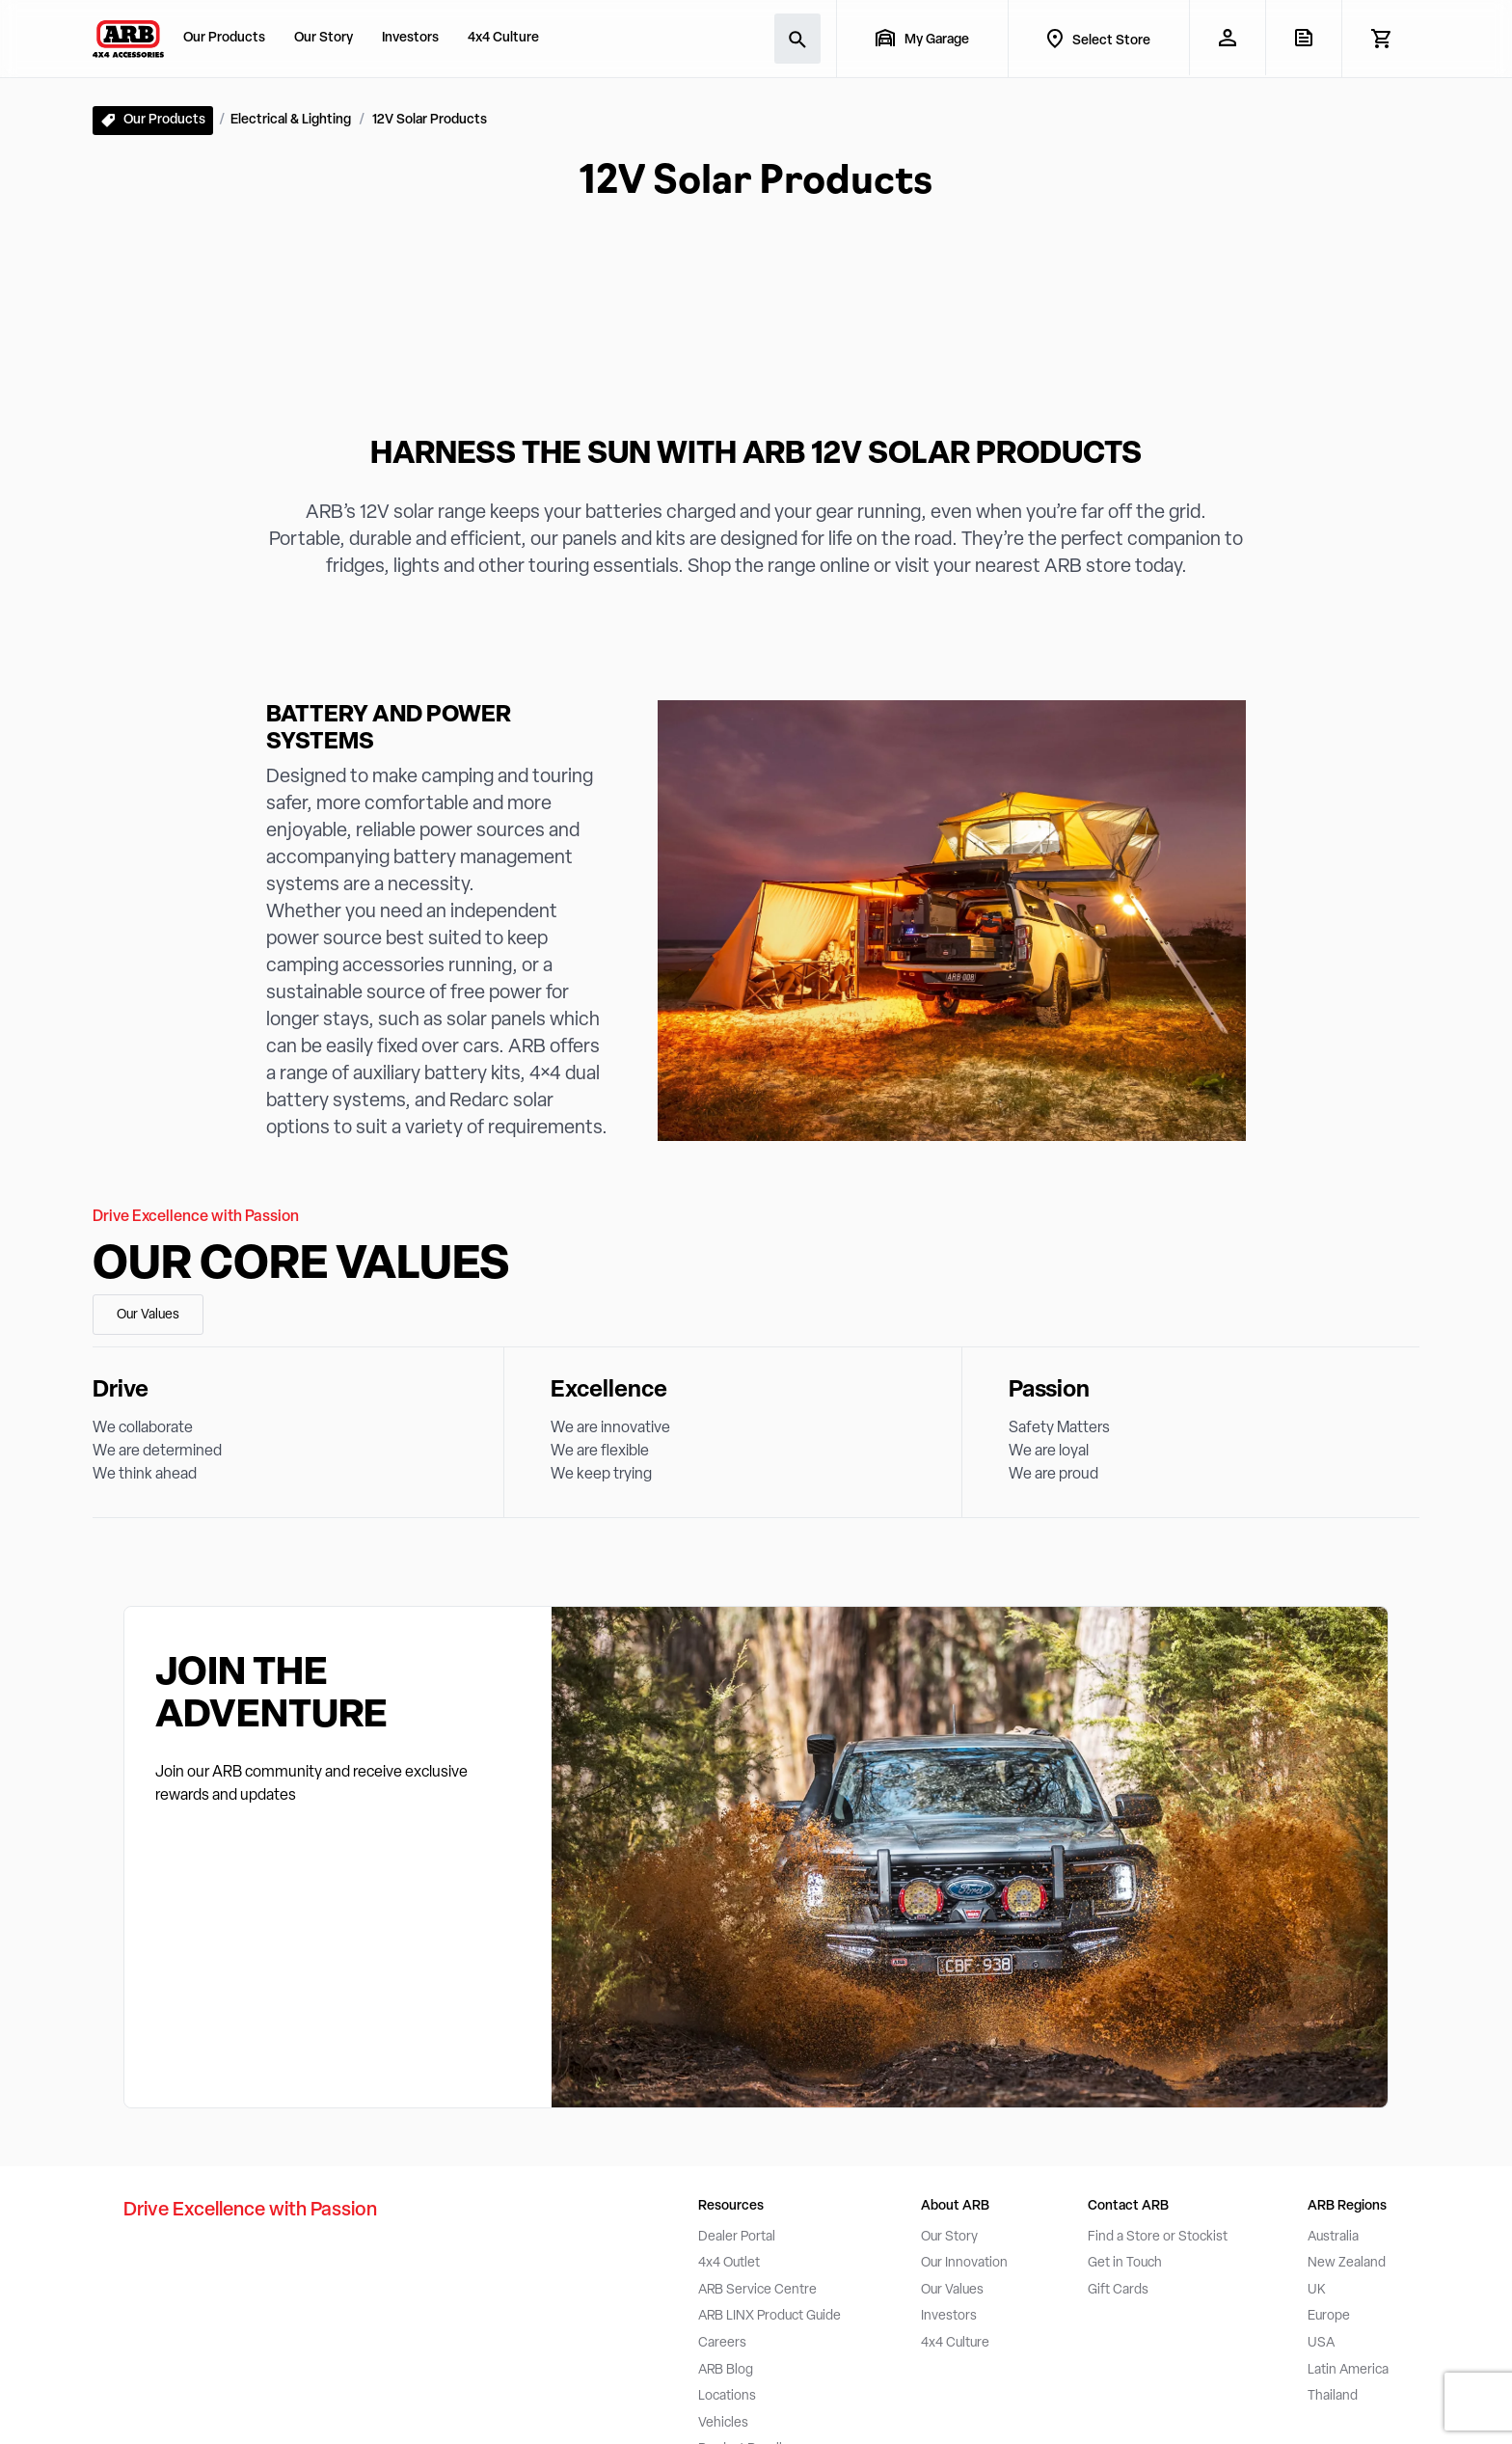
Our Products (224, 38)
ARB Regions (1347, 2206)
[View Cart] (1380, 38)
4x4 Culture (503, 38)
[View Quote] (1303, 37)
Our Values (148, 1315)
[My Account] (1227, 37)
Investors (410, 38)
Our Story (323, 38)
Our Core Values (301, 1266)
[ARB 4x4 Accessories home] (128, 38)
